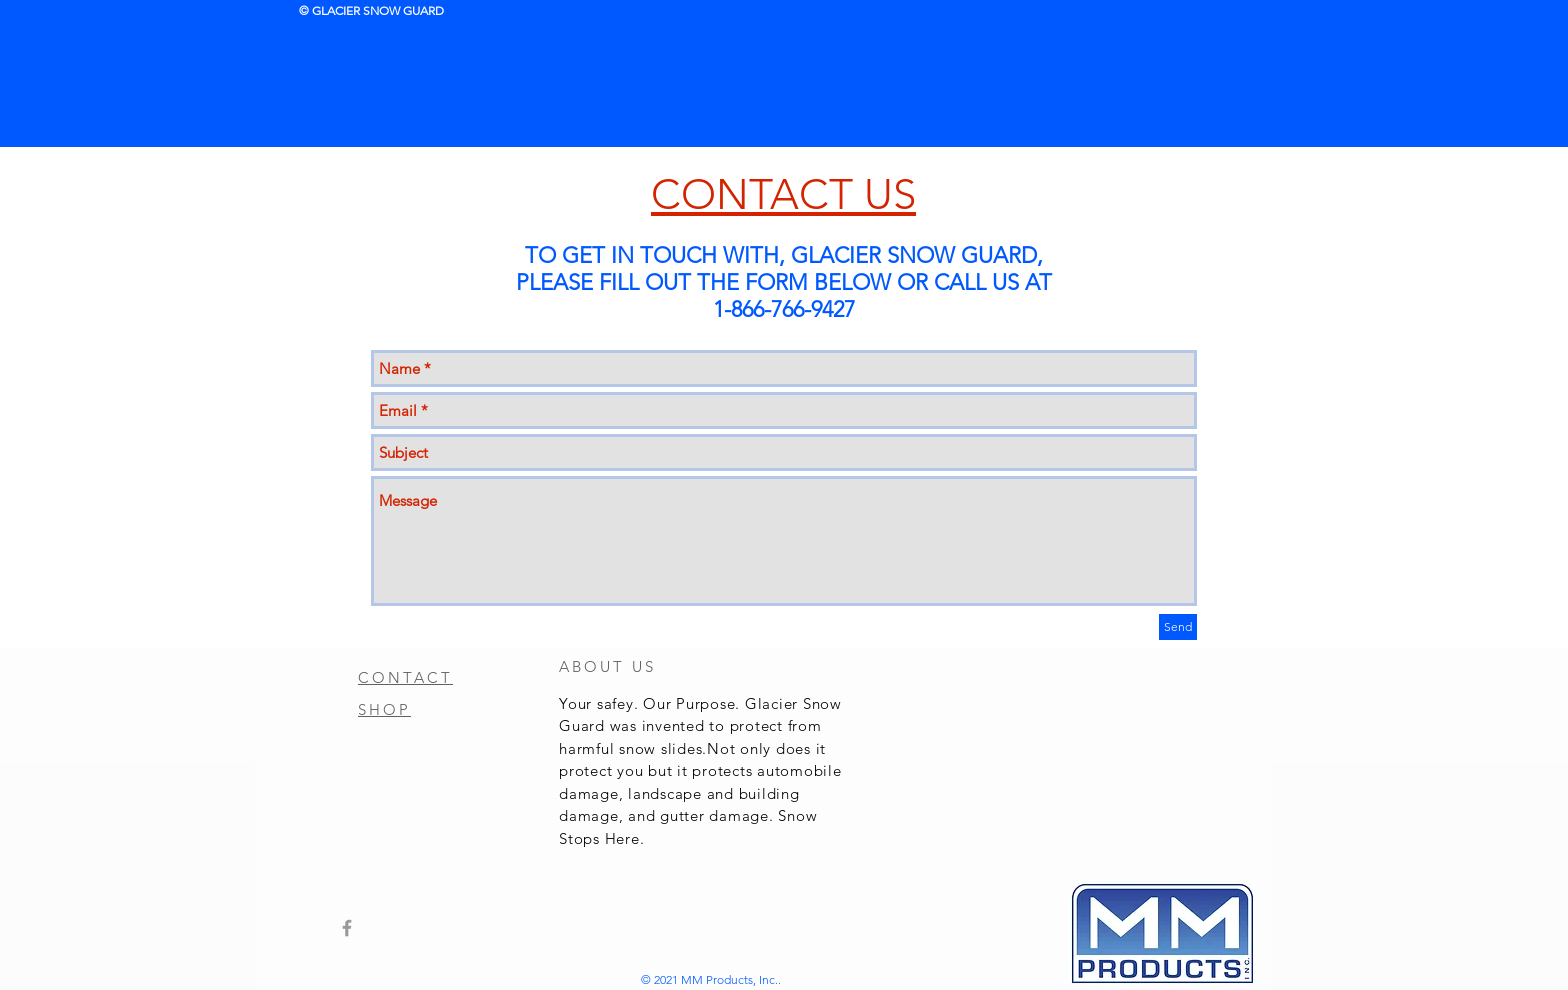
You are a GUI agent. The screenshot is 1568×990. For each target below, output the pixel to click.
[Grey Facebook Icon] (347, 928)
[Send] (1178, 627)
